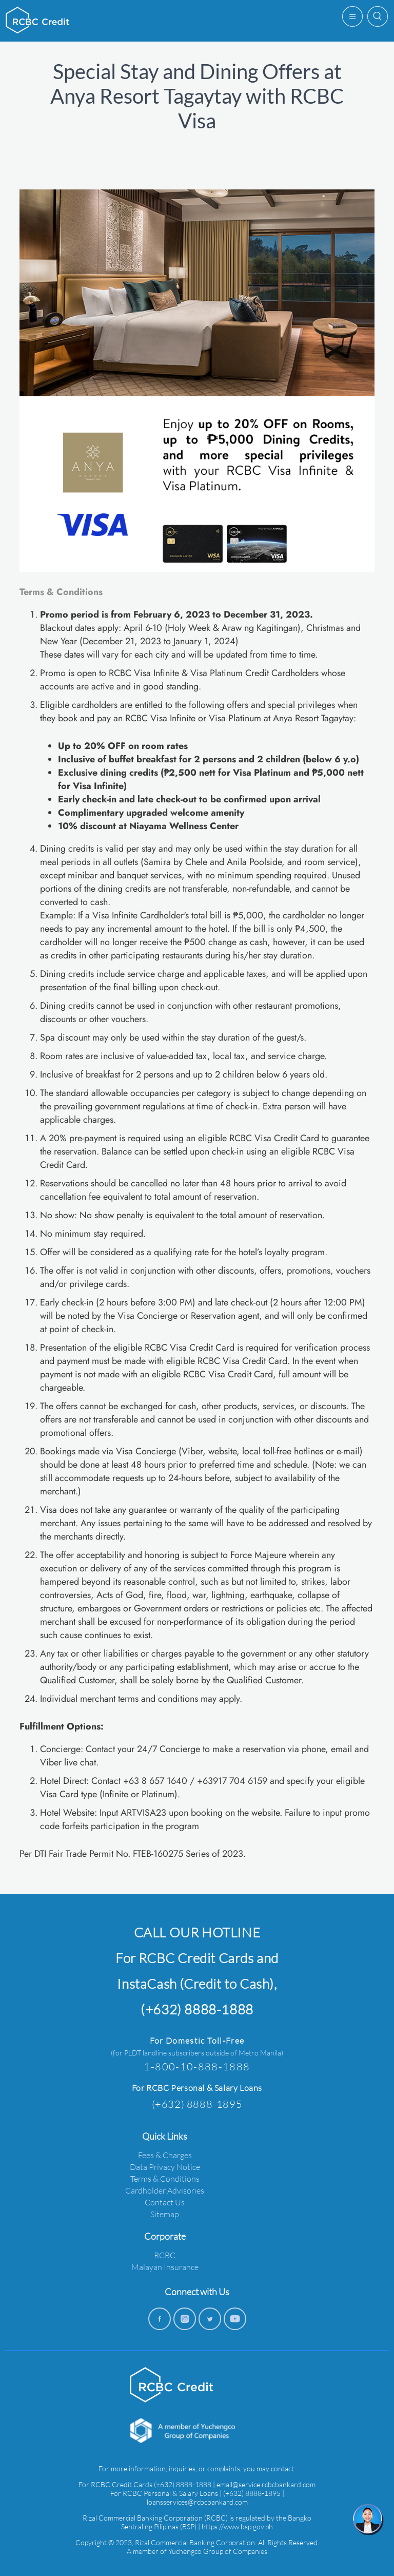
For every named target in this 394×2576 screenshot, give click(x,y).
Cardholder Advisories (164, 2190)
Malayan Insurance (165, 2267)
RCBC (164, 2255)
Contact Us (165, 2202)
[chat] (368, 2519)
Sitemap (164, 2214)
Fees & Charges (165, 2155)
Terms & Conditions (165, 2178)
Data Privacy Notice (165, 2166)
